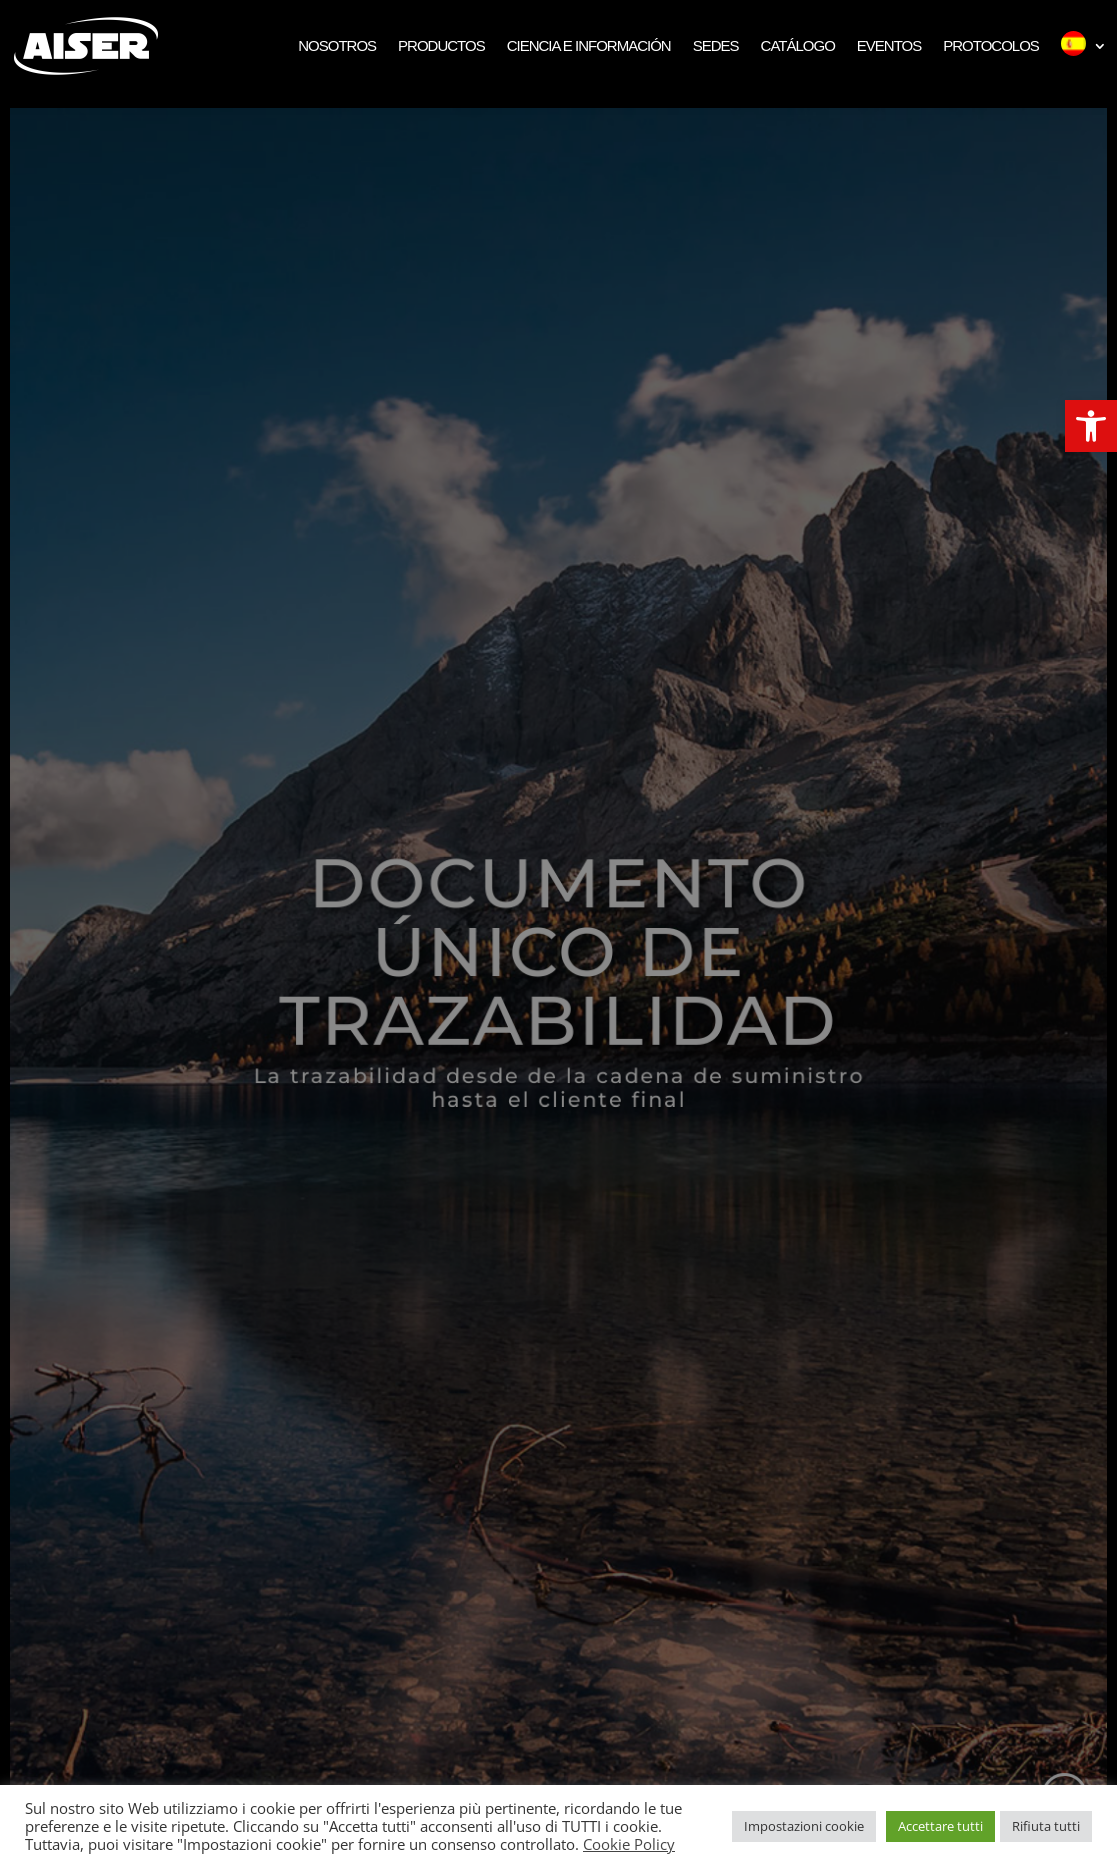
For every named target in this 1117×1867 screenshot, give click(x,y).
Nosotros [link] (337, 45)
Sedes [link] (716, 45)
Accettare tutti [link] (940, 1826)
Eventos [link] (889, 45)
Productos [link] (441, 45)
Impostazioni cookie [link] (804, 1826)
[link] (1091, 426)
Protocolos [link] (991, 45)
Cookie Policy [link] (629, 1844)
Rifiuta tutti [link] (1046, 1826)
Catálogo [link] (798, 45)
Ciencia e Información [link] (589, 45)
